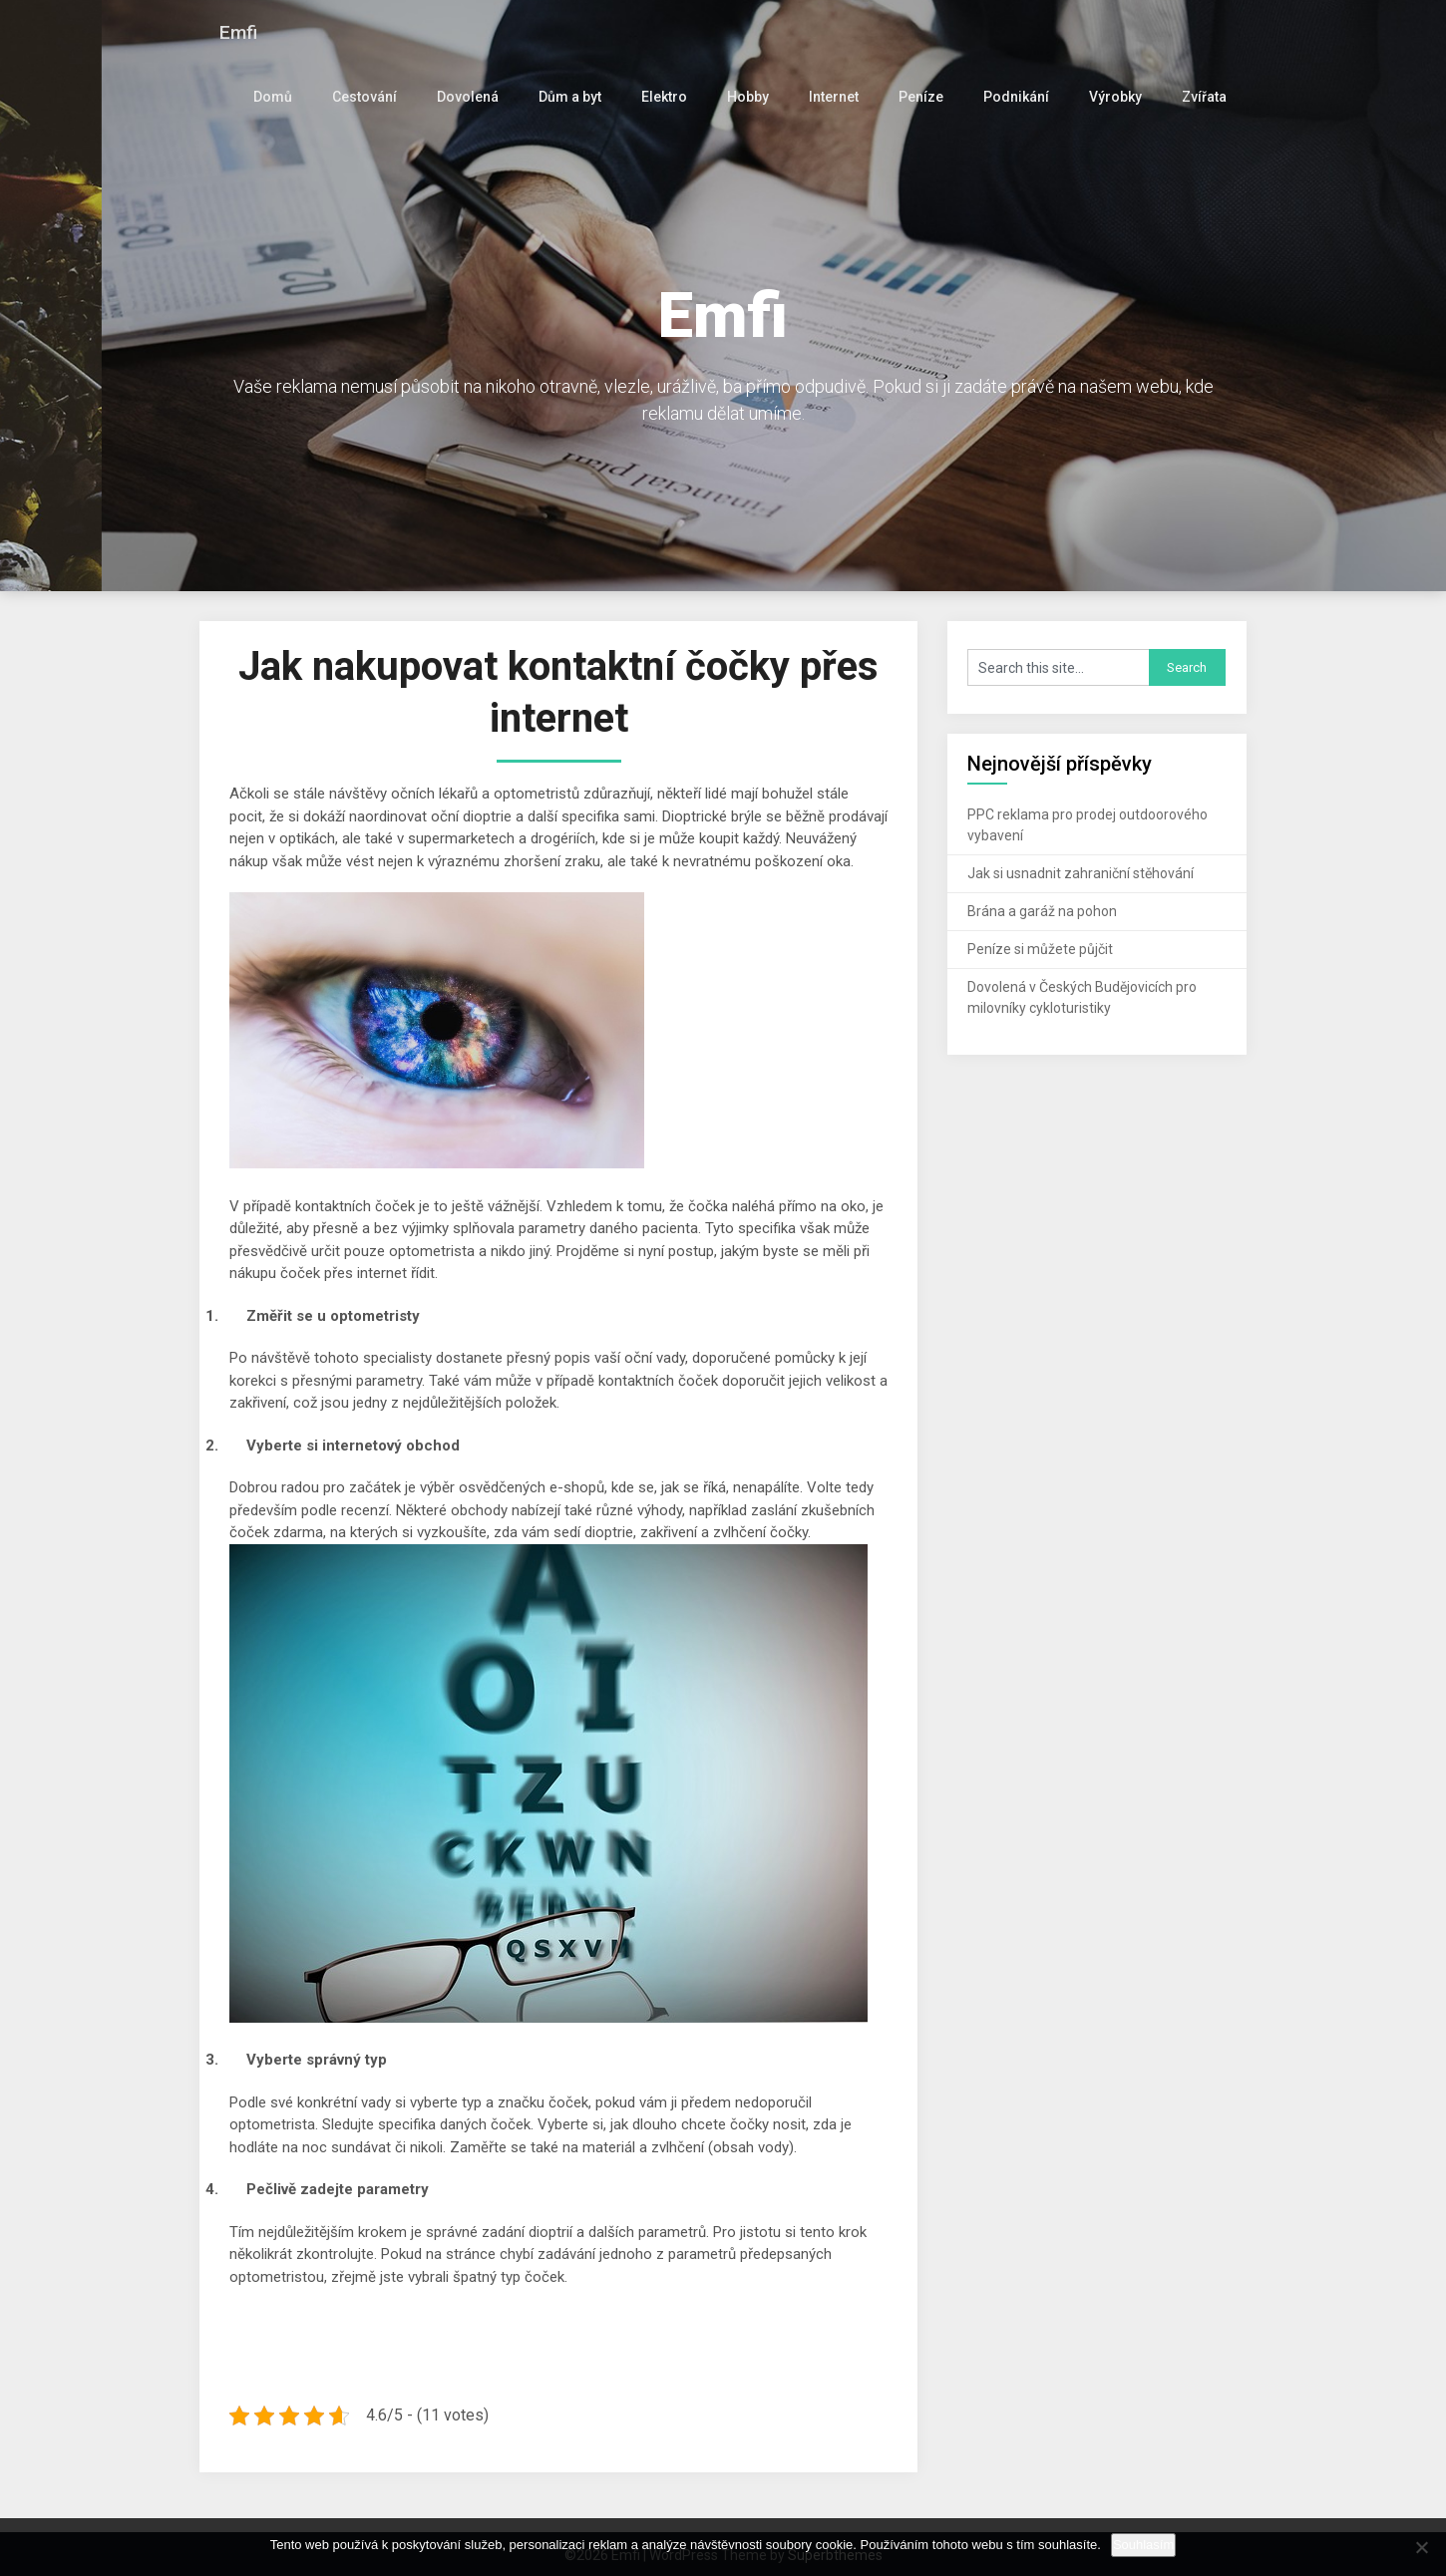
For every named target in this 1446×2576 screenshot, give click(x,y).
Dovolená (479, 97)
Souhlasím (1143, 2544)
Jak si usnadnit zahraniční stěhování (1080, 873)
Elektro (674, 97)
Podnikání (1020, 97)
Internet (841, 97)
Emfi (239, 32)
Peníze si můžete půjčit (1040, 949)
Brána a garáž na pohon (1042, 911)
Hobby (756, 97)
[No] (1421, 2547)
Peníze (927, 97)
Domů (288, 97)
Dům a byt (580, 97)
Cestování (378, 97)
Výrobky (1116, 97)
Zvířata (1204, 97)
